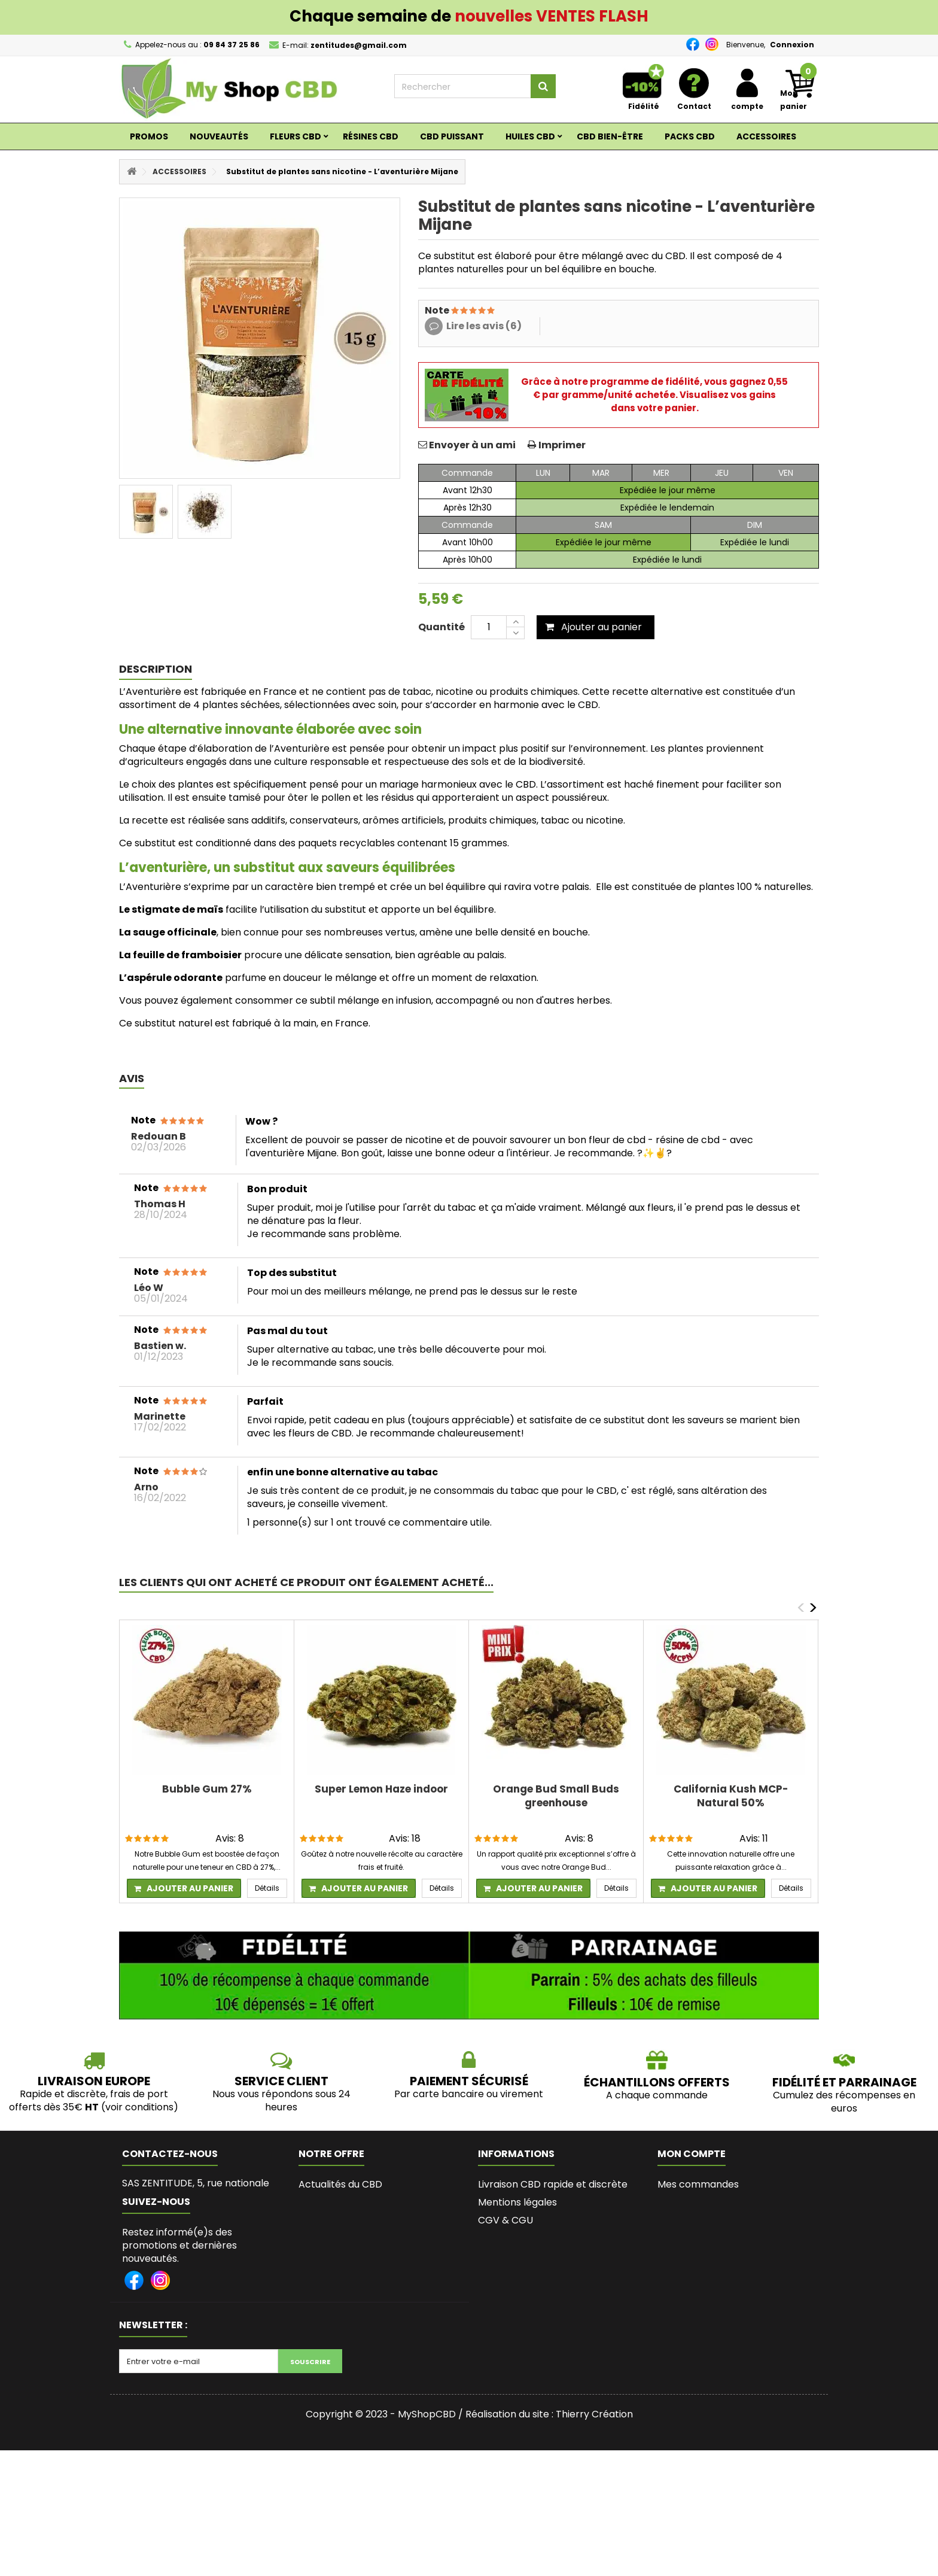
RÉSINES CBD (370, 136)
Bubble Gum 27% (207, 1789)
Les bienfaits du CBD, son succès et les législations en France (553, 2293)
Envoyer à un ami (472, 445)
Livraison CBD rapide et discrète (553, 2184)
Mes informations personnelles (729, 2238)
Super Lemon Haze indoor (381, 1789)
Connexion (792, 45)
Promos (149, 136)
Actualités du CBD (340, 2184)
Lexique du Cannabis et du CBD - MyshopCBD (553, 2391)
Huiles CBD (530, 136)
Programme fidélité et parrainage (557, 2318)
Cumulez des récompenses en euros (844, 2101)
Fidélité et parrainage (844, 2082)
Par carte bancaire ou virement (468, 2094)
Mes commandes (698, 2184)
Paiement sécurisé (521, 2269)
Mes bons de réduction (711, 2256)
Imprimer (562, 445)
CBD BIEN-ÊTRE (610, 136)
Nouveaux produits (342, 2220)
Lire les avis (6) (484, 326)
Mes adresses (689, 2220)
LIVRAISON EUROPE (94, 2081)
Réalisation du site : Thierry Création (549, 2540)
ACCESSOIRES (766, 136)
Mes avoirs (682, 2202)
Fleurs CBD (295, 136)
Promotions (326, 2202)
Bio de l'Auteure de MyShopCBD (551, 2336)
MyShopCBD (427, 2540)
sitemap (318, 2256)
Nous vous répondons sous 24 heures (281, 2100)
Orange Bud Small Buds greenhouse (556, 1796)
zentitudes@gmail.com (220, 2224)
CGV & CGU (505, 2220)
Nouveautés (219, 136)
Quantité (441, 627)
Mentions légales (517, 2202)
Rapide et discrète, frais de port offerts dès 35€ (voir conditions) (93, 2100)
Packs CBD (690, 136)
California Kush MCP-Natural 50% (731, 1796)
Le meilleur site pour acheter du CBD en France (552, 2244)
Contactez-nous (337, 2238)
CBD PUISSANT (452, 136)
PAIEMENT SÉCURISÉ (469, 2081)
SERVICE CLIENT (281, 2081)
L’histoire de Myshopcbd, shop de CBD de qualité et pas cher (556, 2360)
